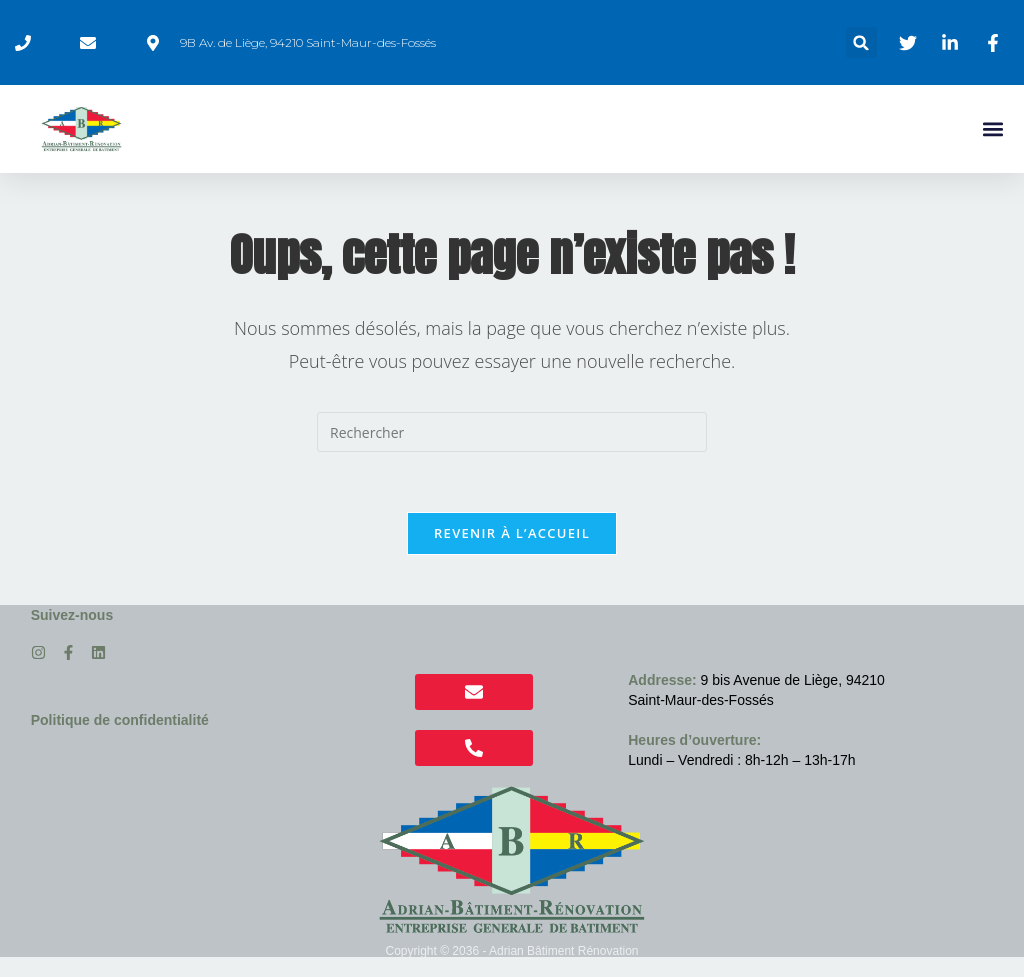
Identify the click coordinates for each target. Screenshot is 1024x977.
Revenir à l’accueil (512, 533)
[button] (861, 42)
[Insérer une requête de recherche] (512, 432)
